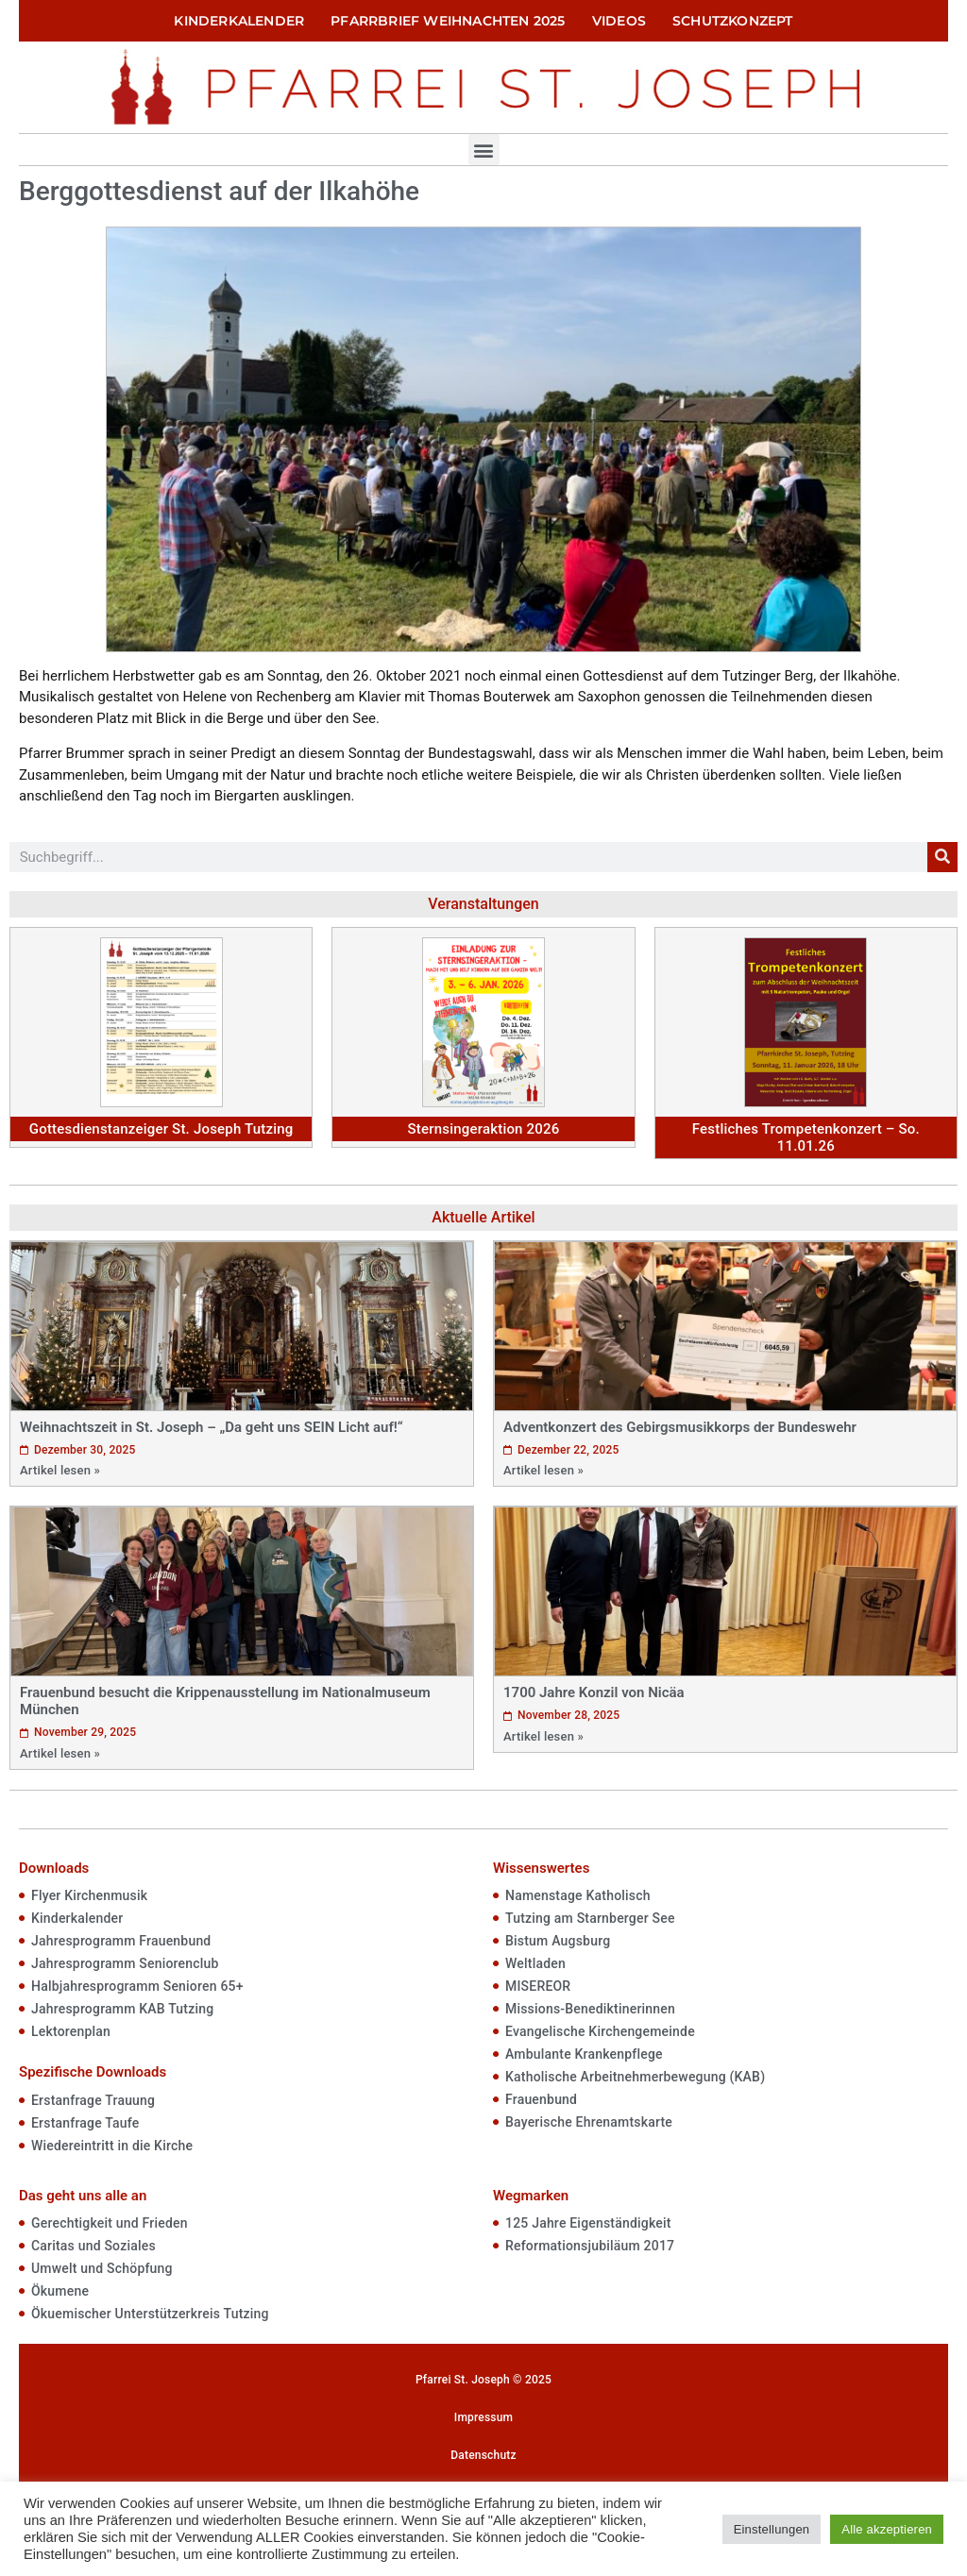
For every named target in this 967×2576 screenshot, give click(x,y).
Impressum (483, 2417)
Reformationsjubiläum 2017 (589, 2245)
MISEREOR (537, 1986)
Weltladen (535, 1963)
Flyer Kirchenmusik (89, 1895)
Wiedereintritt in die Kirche (112, 2145)
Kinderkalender (239, 20)
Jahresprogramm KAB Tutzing (122, 2008)
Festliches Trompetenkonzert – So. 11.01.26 (806, 1137)
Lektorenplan (70, 2031)
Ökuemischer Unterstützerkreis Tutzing (150, 2313)
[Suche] (942, 857)
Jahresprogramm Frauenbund (121, 1940)
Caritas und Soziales (93, 2245)
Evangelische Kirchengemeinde (600, 2031)
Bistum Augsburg (557, 1940)
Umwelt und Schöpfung (102, 2268)
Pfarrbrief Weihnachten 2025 (448, 20)
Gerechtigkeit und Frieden (109, 2223)
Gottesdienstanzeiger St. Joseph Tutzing (161, 1128)
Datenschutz (483, 2455)
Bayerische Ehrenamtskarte (588, 2122)
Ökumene (60, 2290)
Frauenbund (541, 2099)
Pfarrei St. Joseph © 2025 (483, 2379)
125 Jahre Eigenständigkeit (588, 2223)
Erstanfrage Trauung (93, 2100)
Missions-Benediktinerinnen (590, 2008)
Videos (619, 20)
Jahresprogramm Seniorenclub (125, 1963)
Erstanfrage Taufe (85, 2122)
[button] (484, 149)
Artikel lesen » (60, 1470)
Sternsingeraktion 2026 (483, 1128)
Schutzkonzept (732, 20)
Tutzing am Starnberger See (590, 1918)
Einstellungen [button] (772, 2529)
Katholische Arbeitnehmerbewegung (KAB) (635, 2076)
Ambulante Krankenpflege (584, 2054)
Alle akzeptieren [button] (886, 2529)
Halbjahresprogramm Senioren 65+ (137, 1986)
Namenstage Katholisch (578, 1895)
